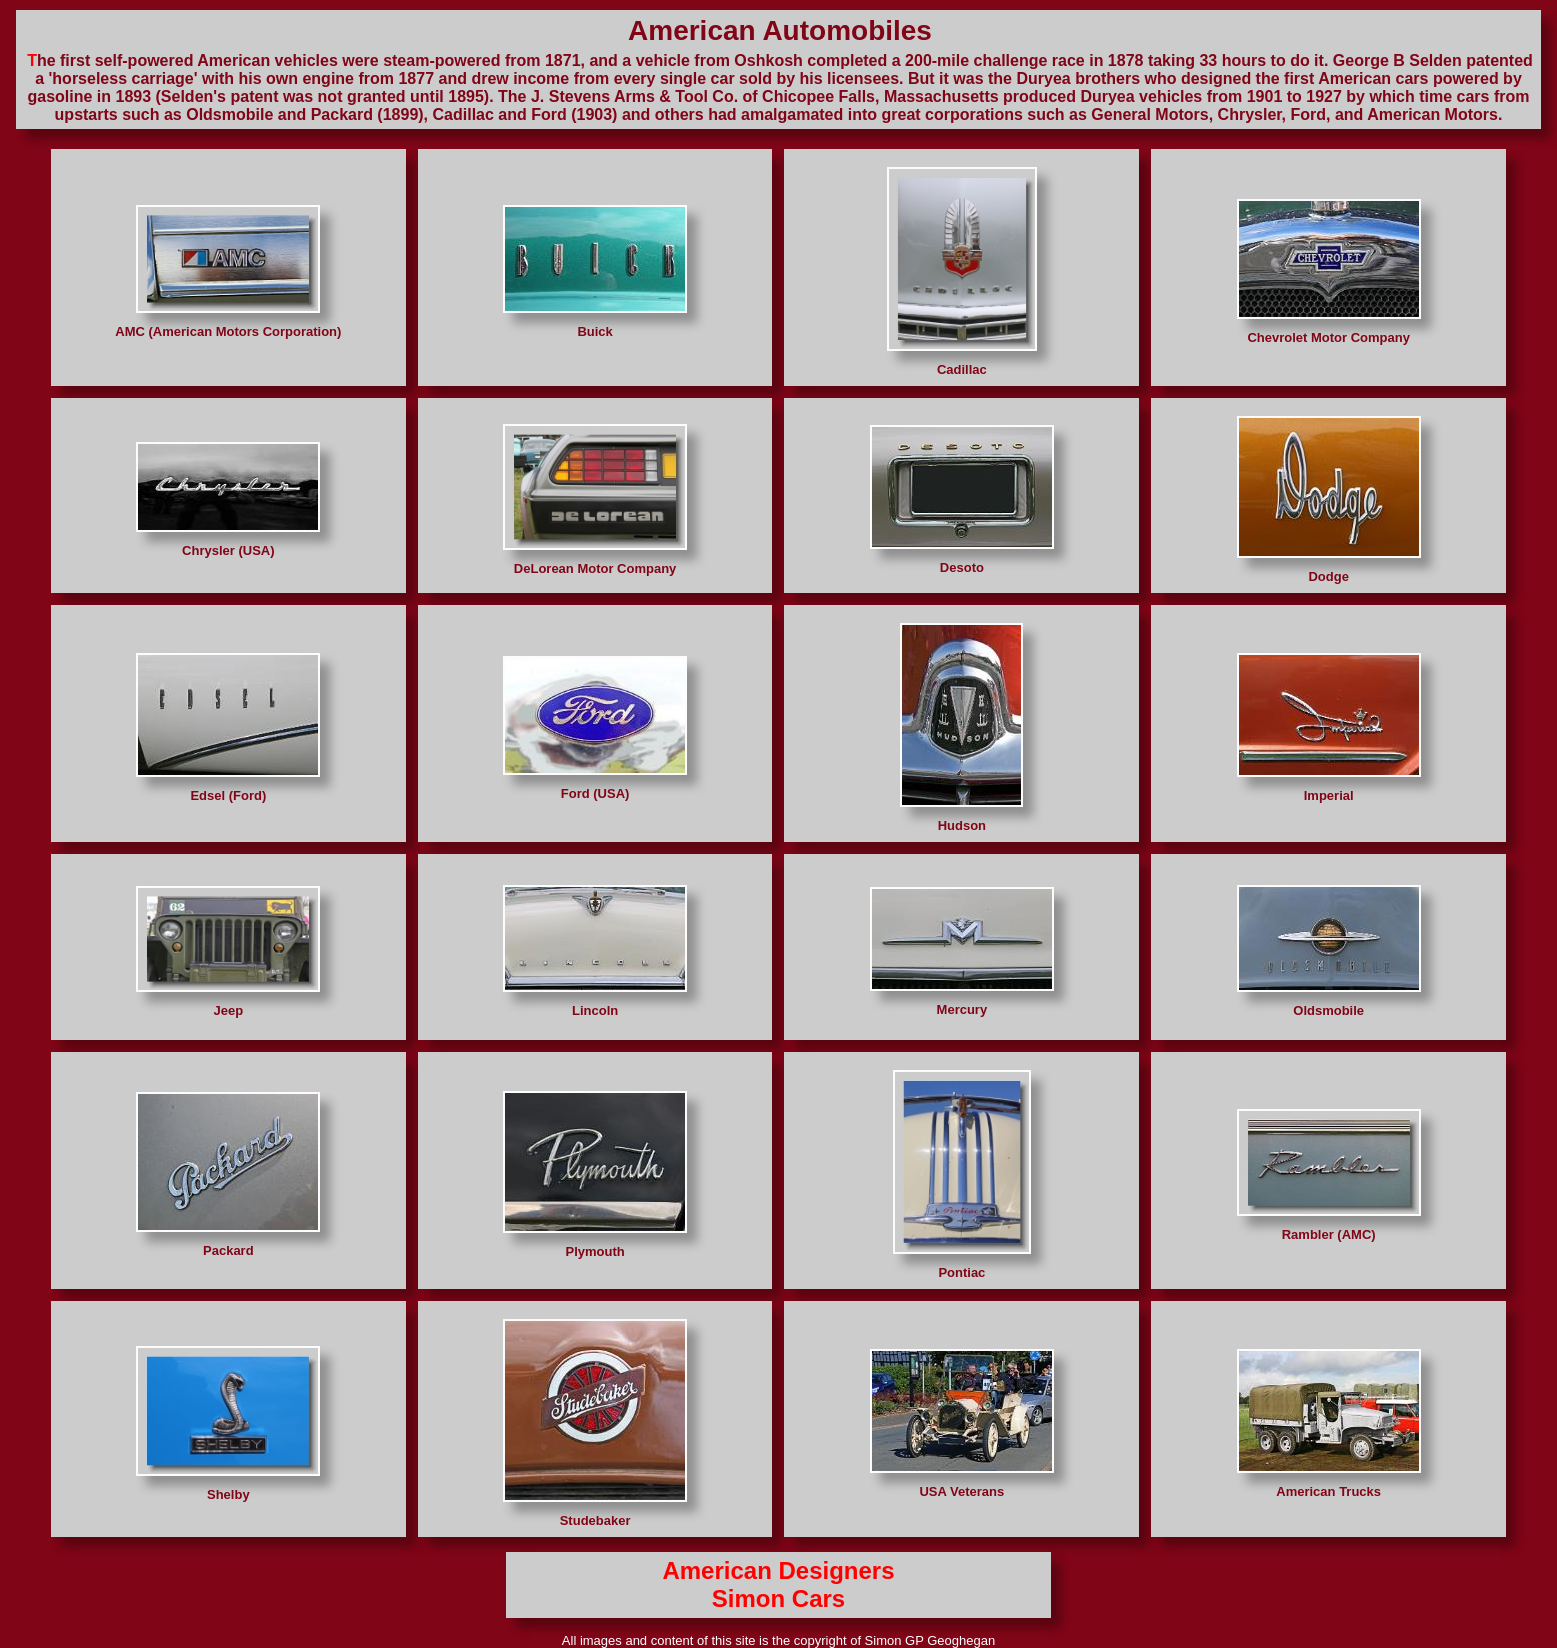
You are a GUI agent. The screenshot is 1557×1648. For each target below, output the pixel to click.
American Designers (778, 1570)
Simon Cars (778, 1598)
